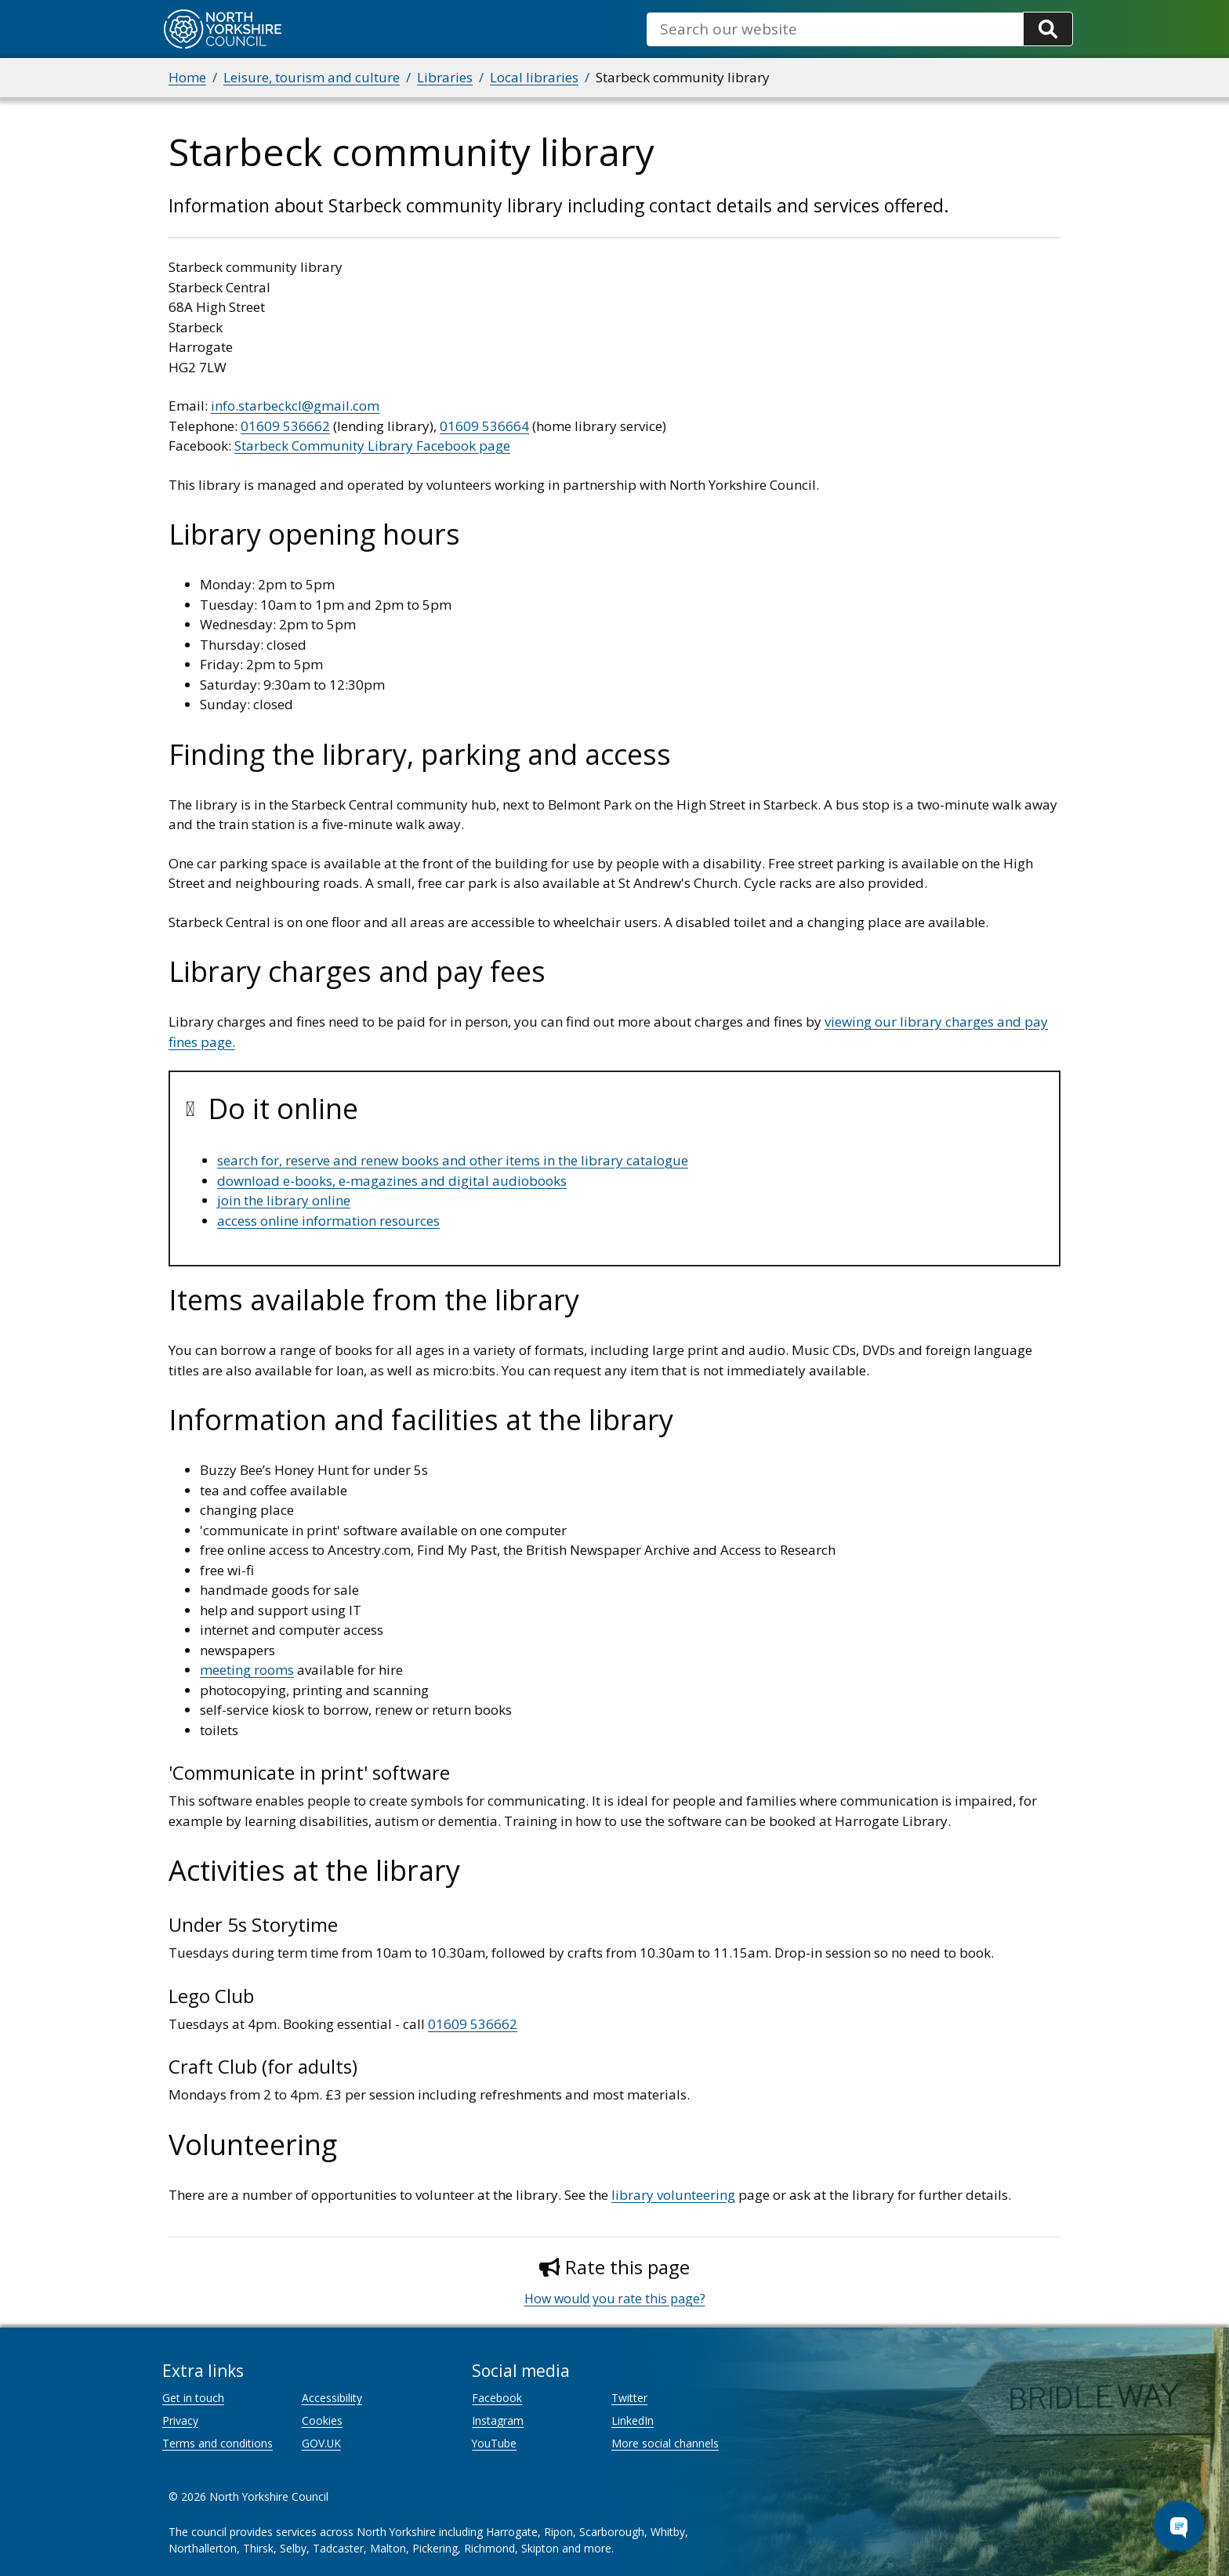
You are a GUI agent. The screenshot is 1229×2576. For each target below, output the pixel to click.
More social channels (665, 2443)
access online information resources (328, 1221)
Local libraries (534, 77)
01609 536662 (285, 426)
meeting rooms (247, 1670)
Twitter (629, 2397)
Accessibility (332, 2397)
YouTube (494, 2443)
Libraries (445, 77)
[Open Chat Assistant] (1179, 2526)
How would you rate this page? (614, 2298)
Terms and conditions (217, 2443)
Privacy (180, 2420)
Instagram (498, 2420)
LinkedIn (632, 2420)
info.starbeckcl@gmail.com (295, 406)
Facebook (497, 2397)
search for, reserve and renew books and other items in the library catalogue (452, 1160)
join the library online (283, 1200)
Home (187, 77)
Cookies (322, 2420)
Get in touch (193, 2397)
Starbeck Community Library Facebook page (372, 446)
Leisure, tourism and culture (311, 77)
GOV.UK (321, 2443)
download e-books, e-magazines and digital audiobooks (392, 1181)
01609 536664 (484, 426)
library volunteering (673, 2195)
